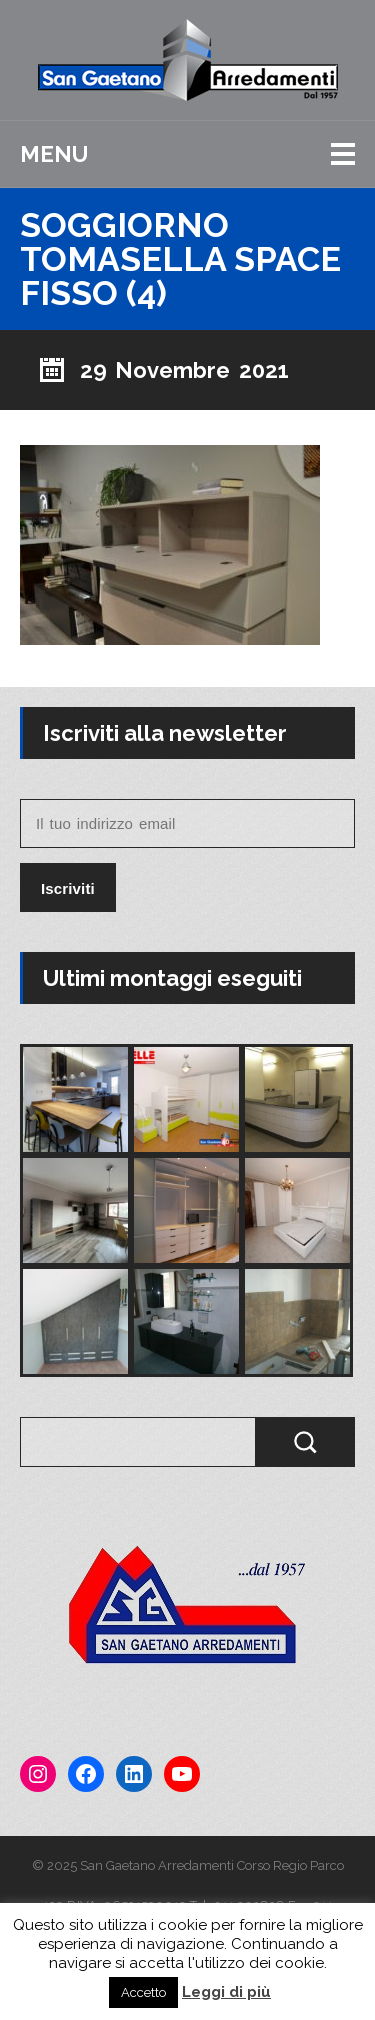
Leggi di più (226, 1992)
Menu (54, 154)
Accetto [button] (143, 1992)
